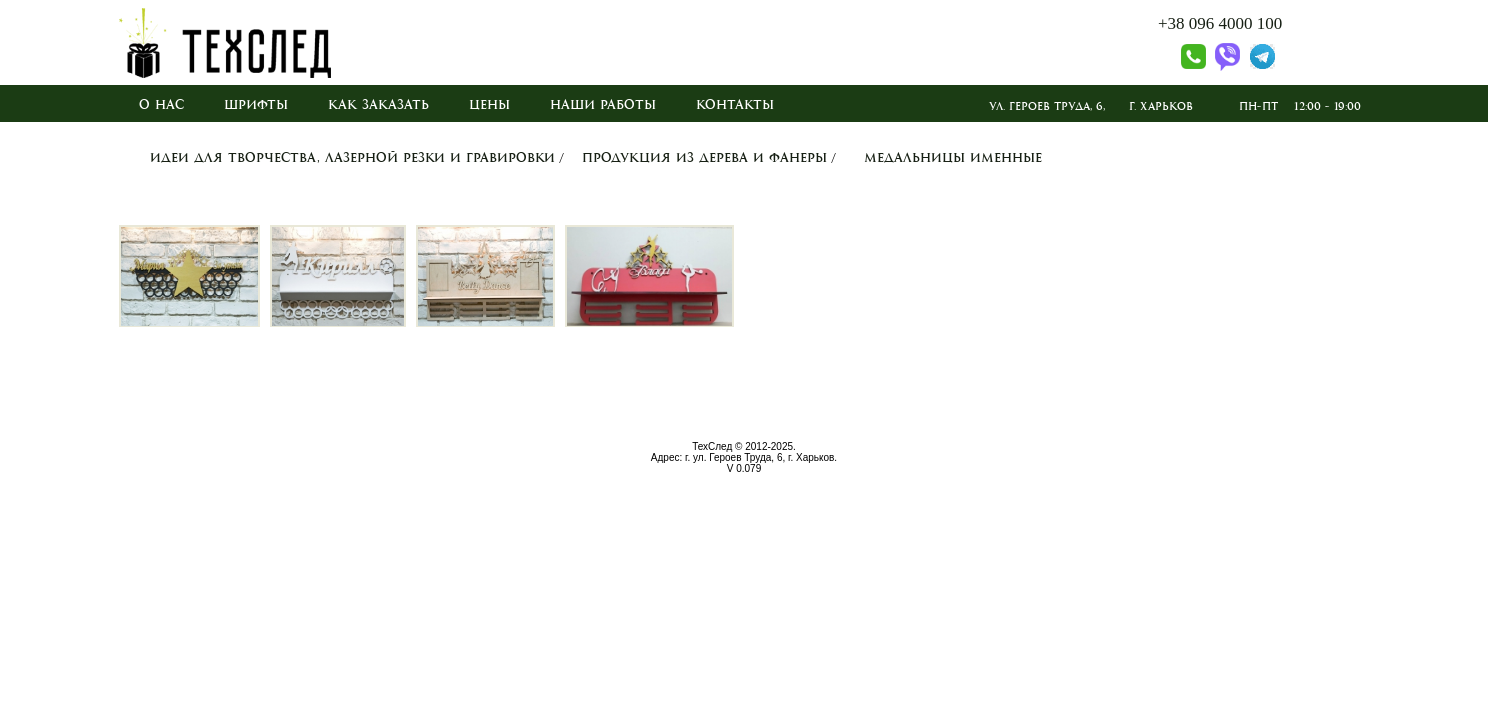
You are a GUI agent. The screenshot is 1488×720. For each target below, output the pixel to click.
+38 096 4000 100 (1220, 23)
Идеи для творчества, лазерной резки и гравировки (352, 158)
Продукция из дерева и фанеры (704, 158)
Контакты (735, 105)
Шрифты (256, 105)
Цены (489, 105)
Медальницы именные (953, 158)
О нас (161, 105)
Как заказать (378, 105)
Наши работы (603, 105)
